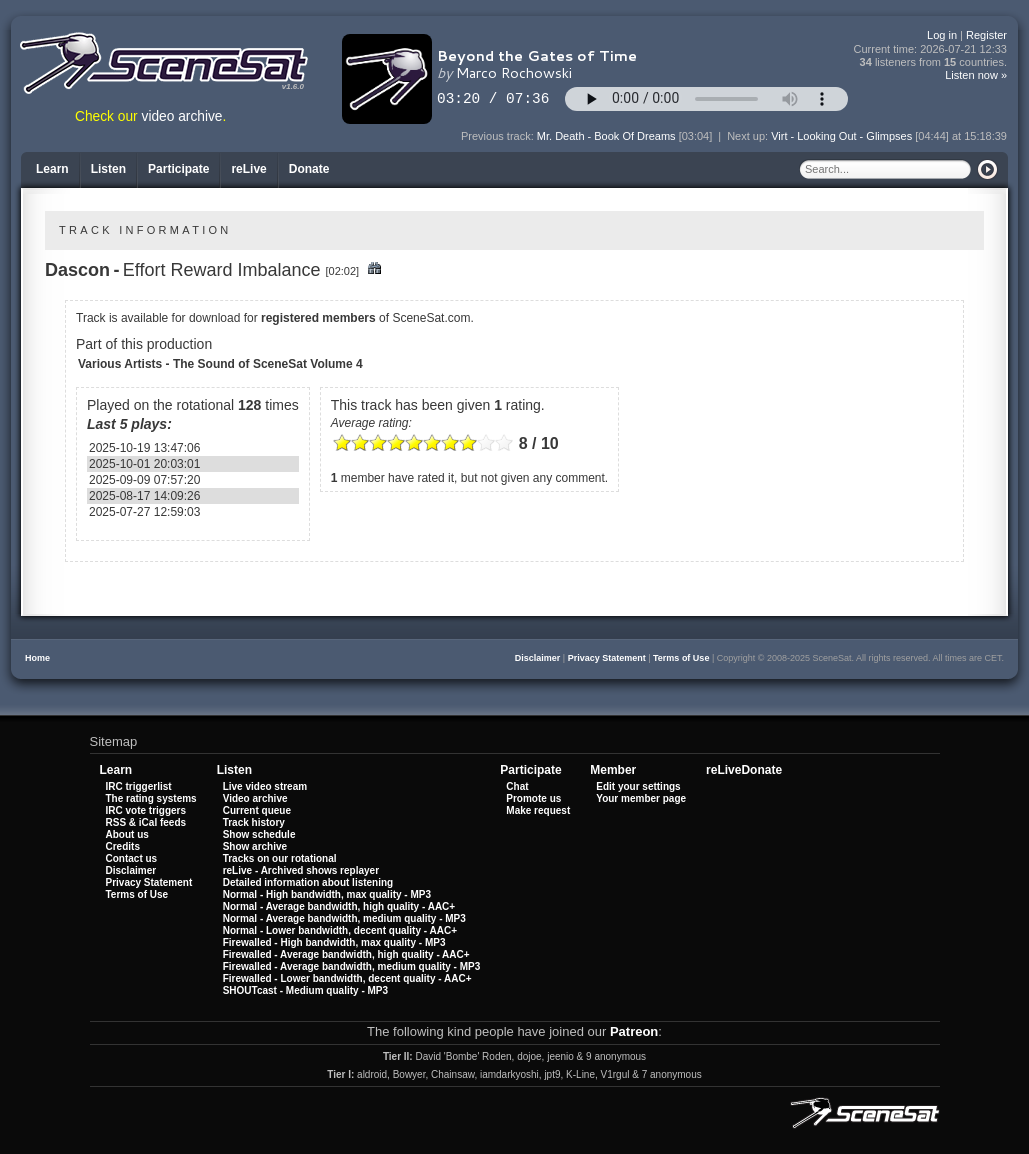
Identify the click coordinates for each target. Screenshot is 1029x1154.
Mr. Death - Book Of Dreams (606, 136)
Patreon (634, 1031)
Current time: (931, 49)
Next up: (749, 136)
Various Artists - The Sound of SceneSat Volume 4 (220, 364)
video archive (182, 116)
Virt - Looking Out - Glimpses (841, 136)
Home (37, 658)
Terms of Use (681, 658)
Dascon (77, 270)
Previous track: (499, 136)
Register (986, 35)
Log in (942, 35)
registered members (318, 318)
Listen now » (976, 75)
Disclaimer (538, 658)
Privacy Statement (607, 658)
